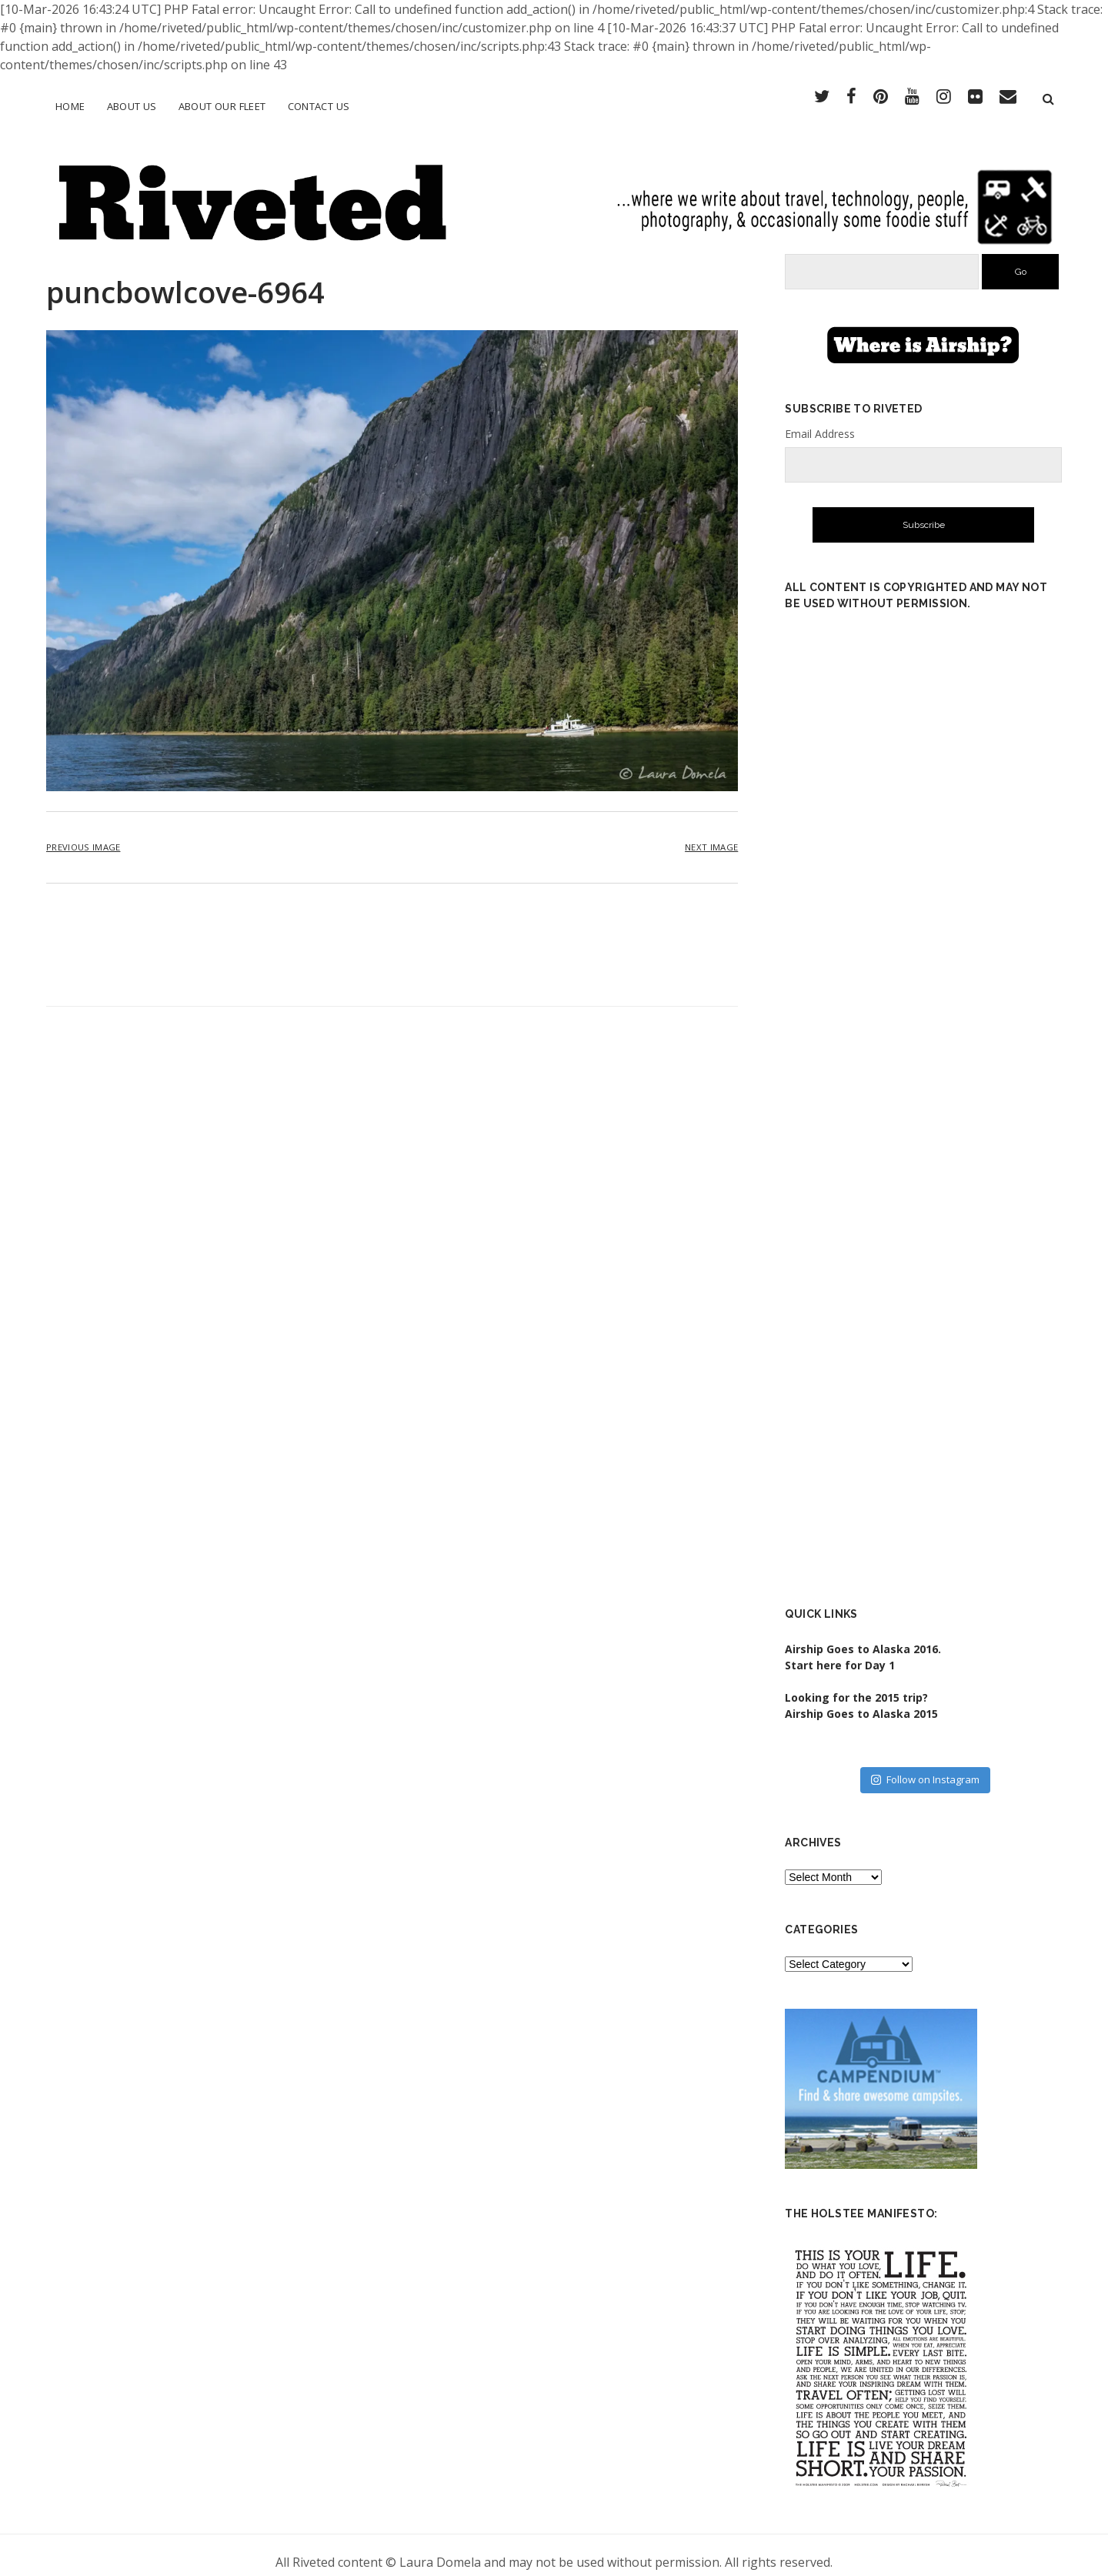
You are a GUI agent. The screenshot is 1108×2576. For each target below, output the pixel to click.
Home (70, 106)
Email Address (820, 420)
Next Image (711, 834)
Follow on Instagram (925, 1766)
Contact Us (319, 106)
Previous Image (83, 834)
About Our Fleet (222, 106)
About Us (132, 106)
